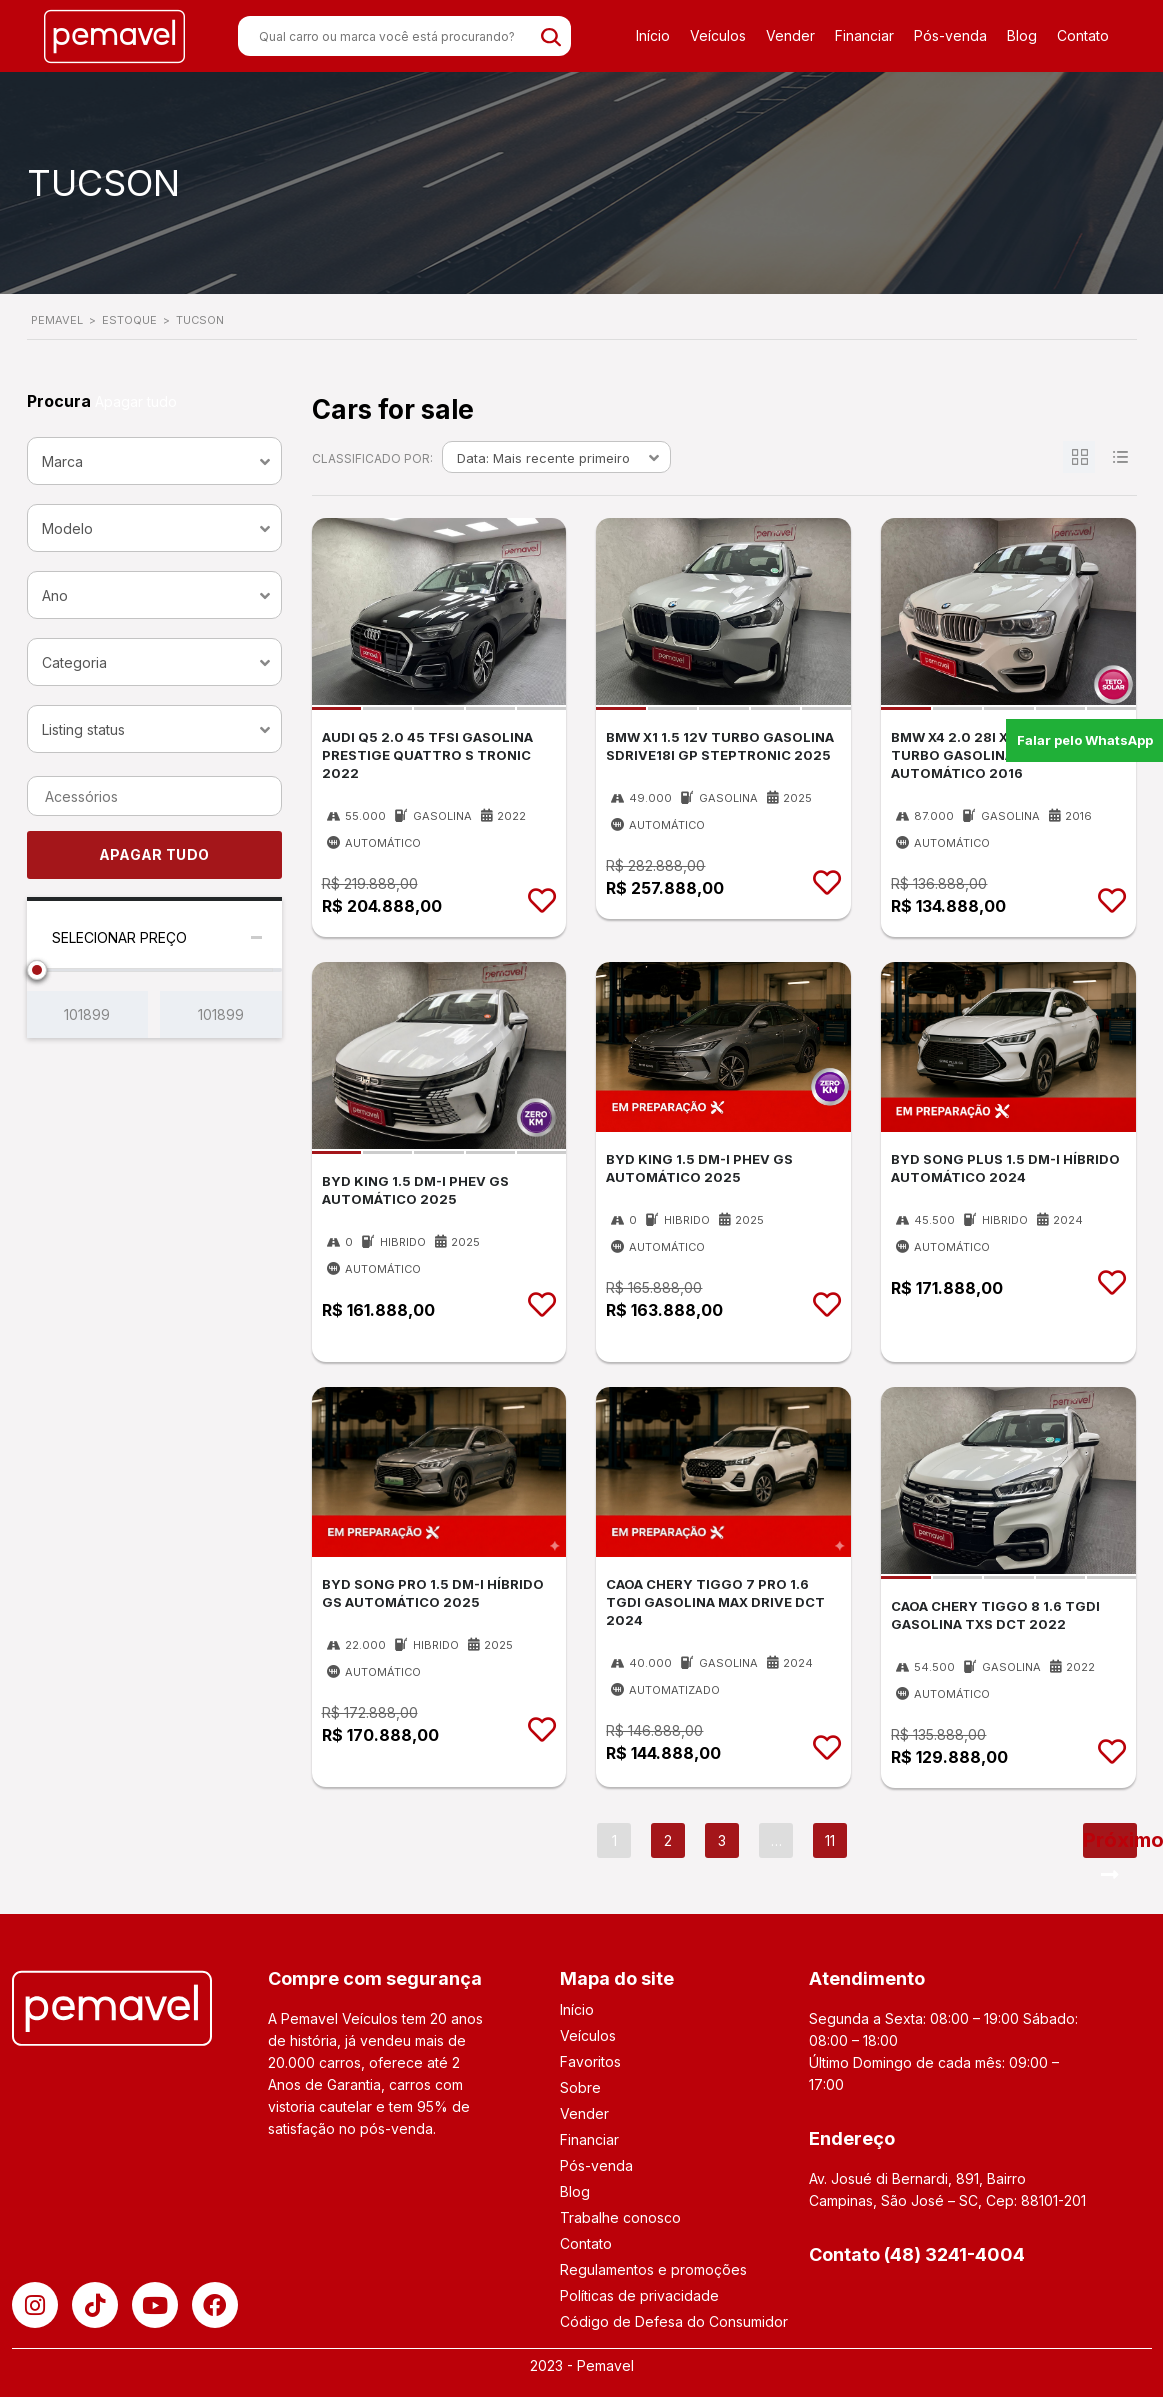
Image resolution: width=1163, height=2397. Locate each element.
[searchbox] (159, 797)
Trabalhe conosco (620, 2217)
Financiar (864, 35)
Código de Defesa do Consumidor (674, 2321)
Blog (1022, 35)
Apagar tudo (136, 401)
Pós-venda (950, 35)
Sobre (580, 2087)
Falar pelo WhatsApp (1085, 740)
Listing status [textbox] (83, 729)
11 (830, 1840)
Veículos (718, 35)
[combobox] (154, 461)
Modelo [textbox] (67, 528)
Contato (1083, 35)
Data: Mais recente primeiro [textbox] (543, 458)
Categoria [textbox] (74, 662)
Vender (790, 35)
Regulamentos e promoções (653, 2269)
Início (653, 35)
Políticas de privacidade (639, 2295)
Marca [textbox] (62, 461)
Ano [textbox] (55, 595)
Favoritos (590, 2061)
